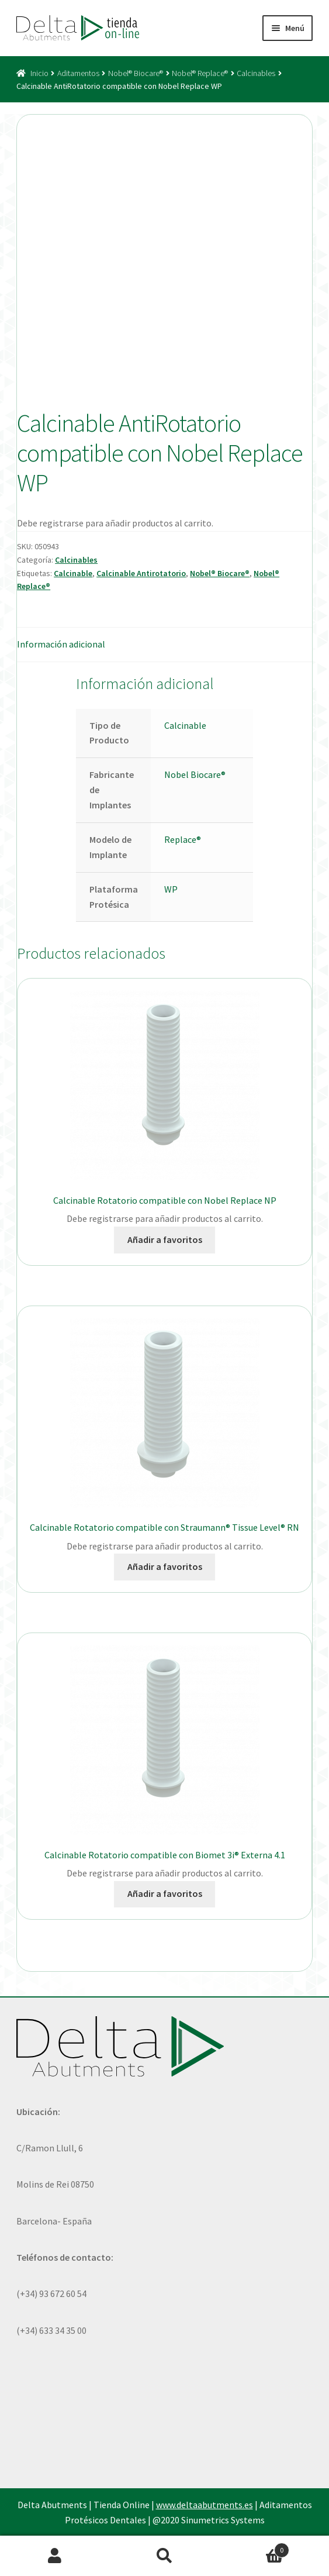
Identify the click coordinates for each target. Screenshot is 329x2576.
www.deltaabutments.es (204, 2504)
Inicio (39, 73)
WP (171, 889)
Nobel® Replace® (200, 73)
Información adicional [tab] (61, 644)
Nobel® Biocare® (135, 73)
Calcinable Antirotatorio (141, 573)
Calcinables (256, 73)
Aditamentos (78, 73)
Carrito (254, 2547)
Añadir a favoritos (164, 1239)
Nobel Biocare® (195, 774)
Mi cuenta (55, 2556)
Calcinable (73, 573)
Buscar (165, 2556)
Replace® (182, 839)
